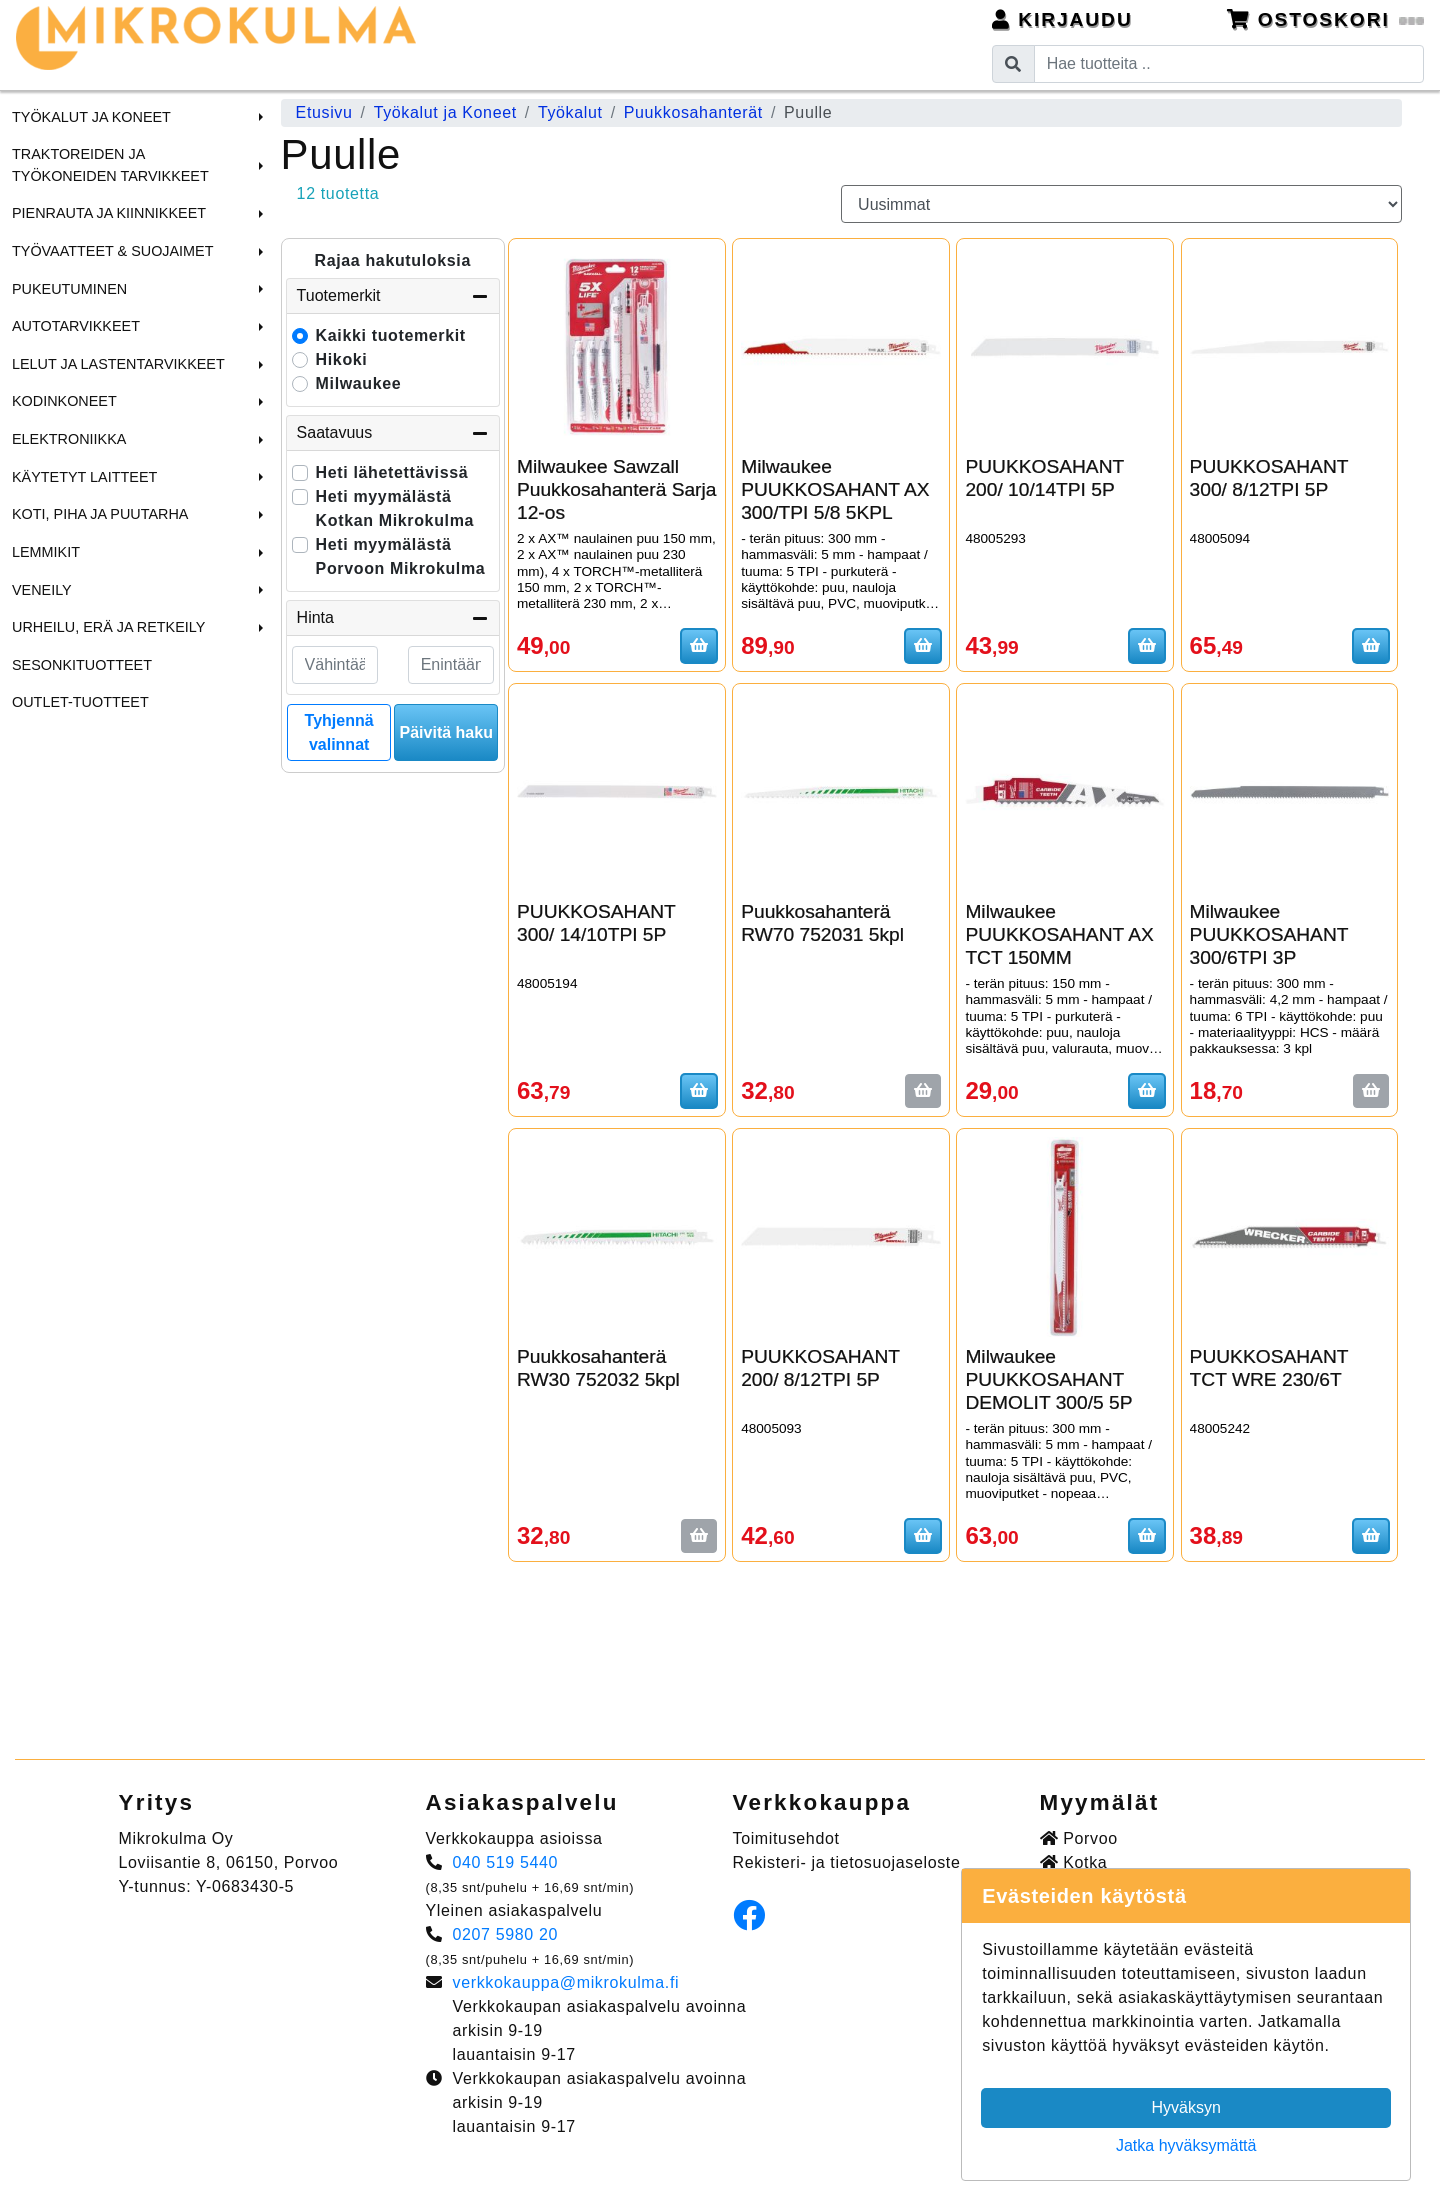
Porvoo (1079, 1838)
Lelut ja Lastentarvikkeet (118, 364)
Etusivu (324, 112)
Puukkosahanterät (693, 112)
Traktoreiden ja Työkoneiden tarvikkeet (110, 165)
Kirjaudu (1062, 19)
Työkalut (570, 112)
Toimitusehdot (786, 1838)
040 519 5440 (506, 1862)
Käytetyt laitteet (84, 477)
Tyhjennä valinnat (339, 732)
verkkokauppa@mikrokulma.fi (566, 1982)
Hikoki (342, 359)
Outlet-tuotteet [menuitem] (80, 702)
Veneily (42, 590)
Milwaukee (359, 383)
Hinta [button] (393, 618)
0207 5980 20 (506, 1934)
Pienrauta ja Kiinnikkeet (109, 213)
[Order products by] (1121, 204)
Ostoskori (1326, 19)
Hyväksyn (1186, 2107)
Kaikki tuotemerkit (391, 335)
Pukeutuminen (69, 289)
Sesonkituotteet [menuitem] (82, 665)
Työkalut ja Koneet (91, 117)
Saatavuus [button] (393, 433)
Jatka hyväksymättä (1186, 2145)
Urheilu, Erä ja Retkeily (108, 627)
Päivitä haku (446, 732)
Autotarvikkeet (76, 326)
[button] (258, 117)
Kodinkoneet (64, 401)
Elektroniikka (69, 439)
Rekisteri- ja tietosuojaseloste (847, 1862)
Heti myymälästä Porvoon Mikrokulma (401, 556)
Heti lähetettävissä (392, 472)
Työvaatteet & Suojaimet (113, 251)
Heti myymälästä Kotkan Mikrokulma (395, 508)
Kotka (1074, 1862)
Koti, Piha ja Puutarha (100, 514)
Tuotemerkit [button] (393, 296)
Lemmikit (46, 552)
